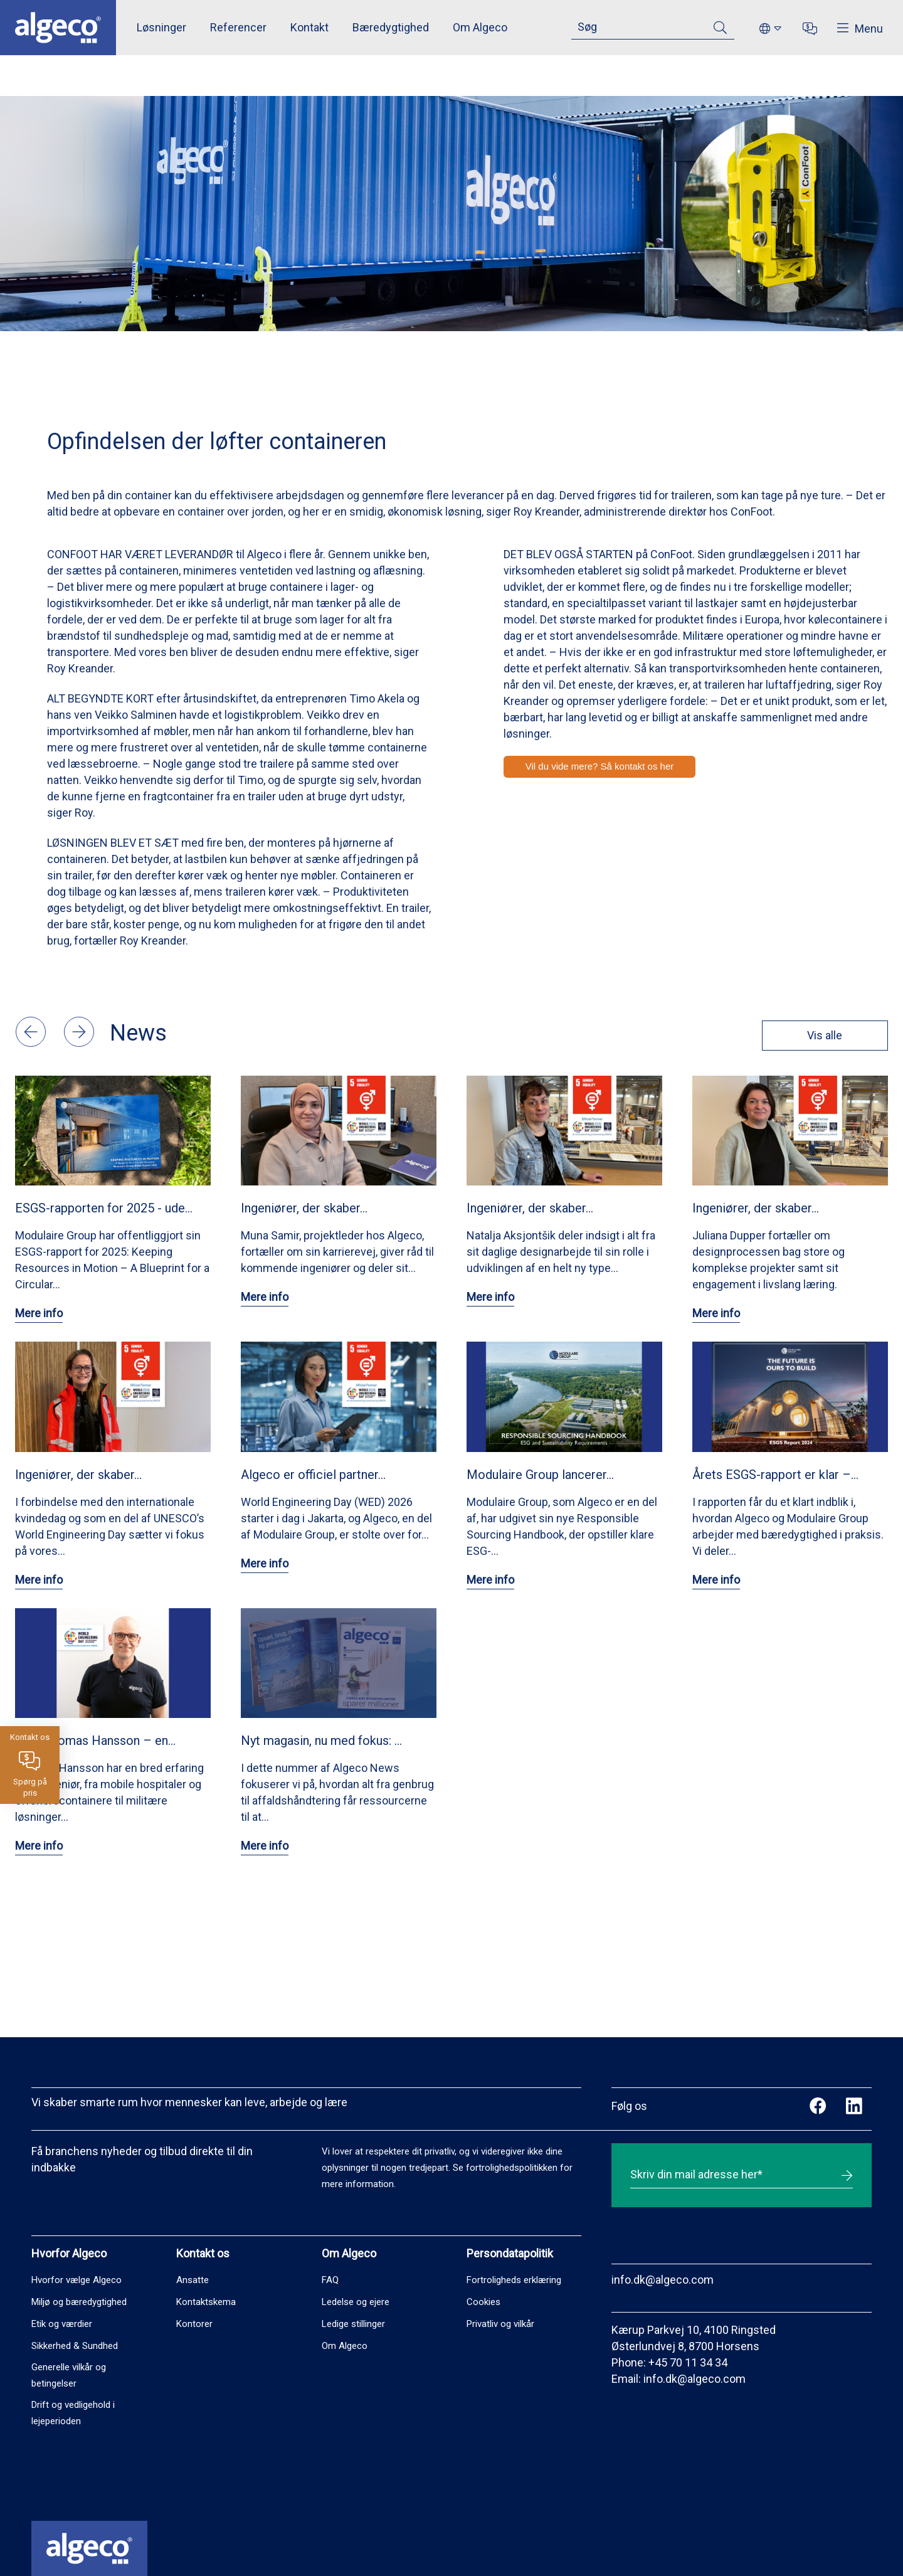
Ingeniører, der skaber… (304, 1208)
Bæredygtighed (390, 27)
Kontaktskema (206, 2302)
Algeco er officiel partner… (313, 1474)
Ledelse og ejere (355, 2302)
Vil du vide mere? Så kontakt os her (599, 766)
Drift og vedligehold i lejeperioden (73, 2413)
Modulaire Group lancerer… (540, 1474)
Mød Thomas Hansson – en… (95, 1740)
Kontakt (309, 27)
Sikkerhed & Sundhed (74, 2345)
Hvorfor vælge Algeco (76, 2280)
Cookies (483, 2302)
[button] (32, 1042)
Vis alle (819, 1035)
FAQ (330, 2280)
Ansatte (192, 2280)
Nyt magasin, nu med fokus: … (321, 1740)
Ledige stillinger (353, 2324)
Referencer (238, 27)
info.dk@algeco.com (662, 2279)
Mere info (39, 1313)
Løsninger (161, 27)
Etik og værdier (61, 2324)
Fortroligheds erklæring (514, 2280)
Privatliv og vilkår (500, 2324)
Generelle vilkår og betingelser (68, 2375)
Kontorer (194, 2324)
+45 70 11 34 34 (687, 2362)
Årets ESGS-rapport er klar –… (775, 1474)
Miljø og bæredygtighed (79, 2302)
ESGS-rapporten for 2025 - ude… (104, 1208)
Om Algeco (480, 27)
